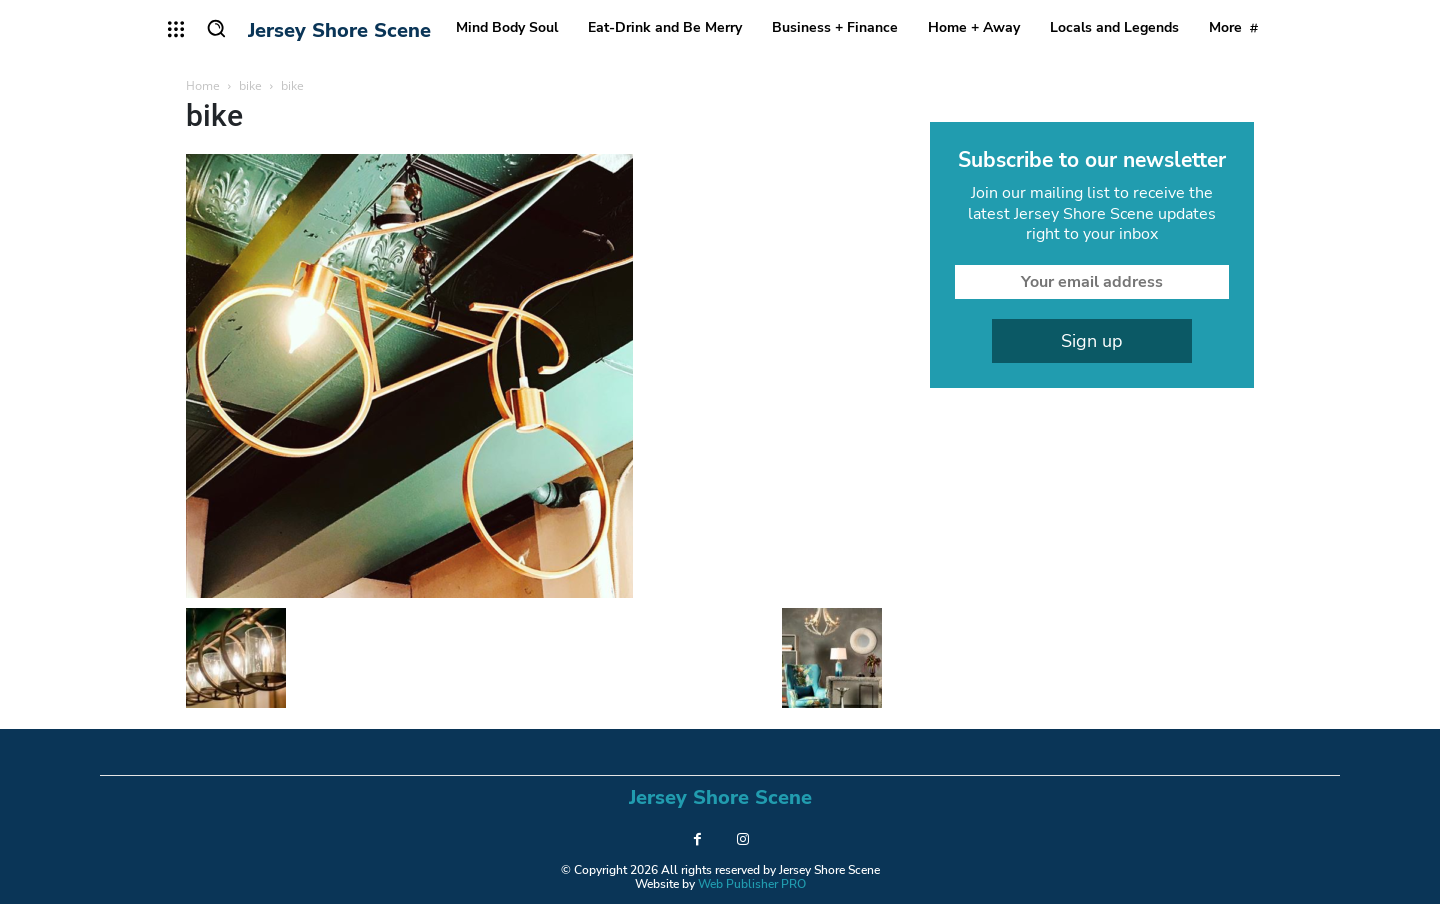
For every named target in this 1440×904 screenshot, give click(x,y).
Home (203, 85)
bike (250, 85)
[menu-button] (176, 29)
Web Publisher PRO (752, 884)
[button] (216, 28)
